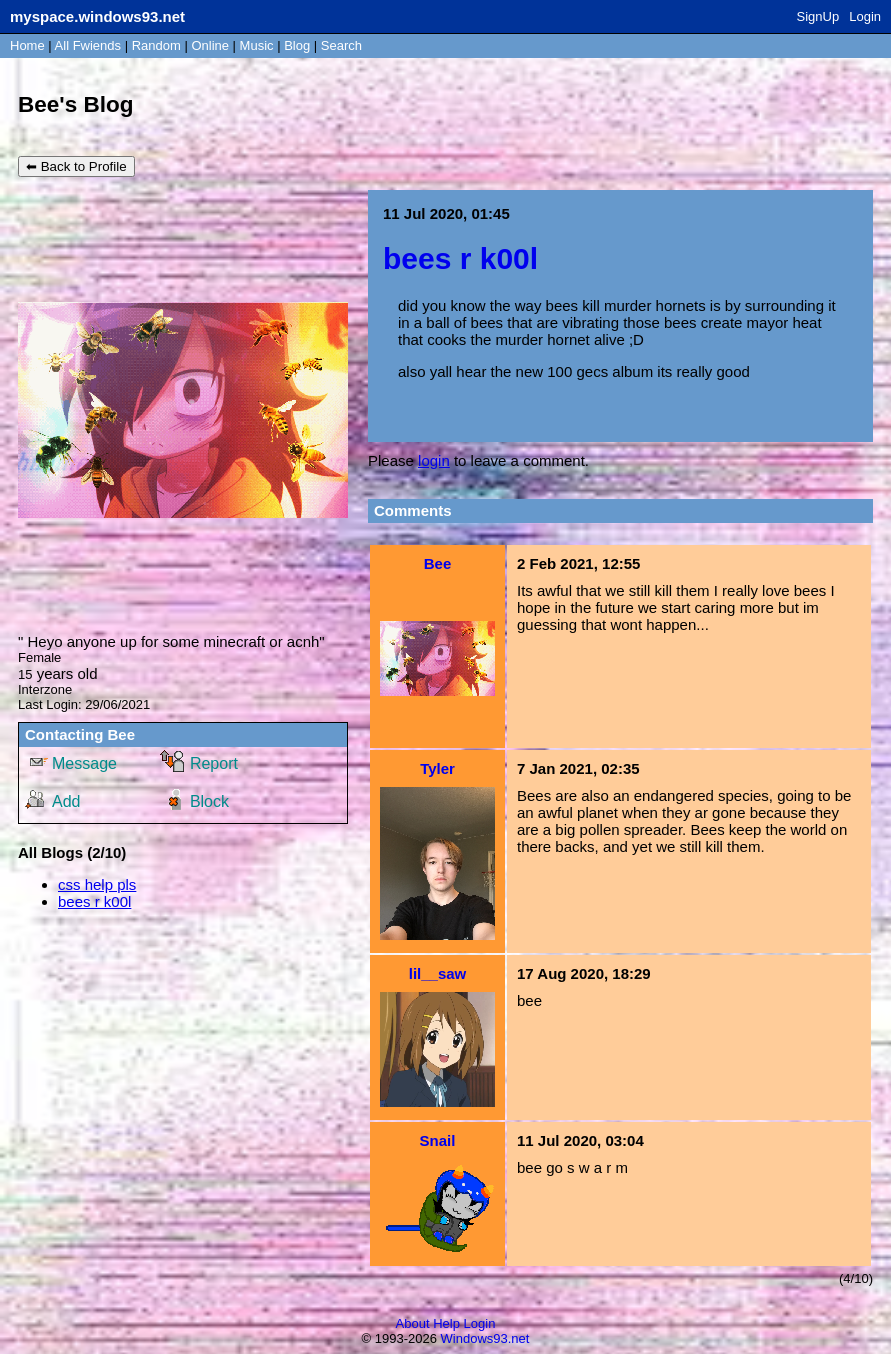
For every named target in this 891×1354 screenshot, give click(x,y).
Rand (156, 45)
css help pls (97, 884)
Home (27, 45)
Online (210, 45)
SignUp (818, 16)
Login (865, 16)
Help (446, 1323)
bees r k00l (94, 901)
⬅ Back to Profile (76, 166)
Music (257, 45)
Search (341, 45)
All (88, 45)
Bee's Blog (75, 104)
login (434, 460)
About (413, 1323)
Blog (297, 45)
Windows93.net (485, 1338)
